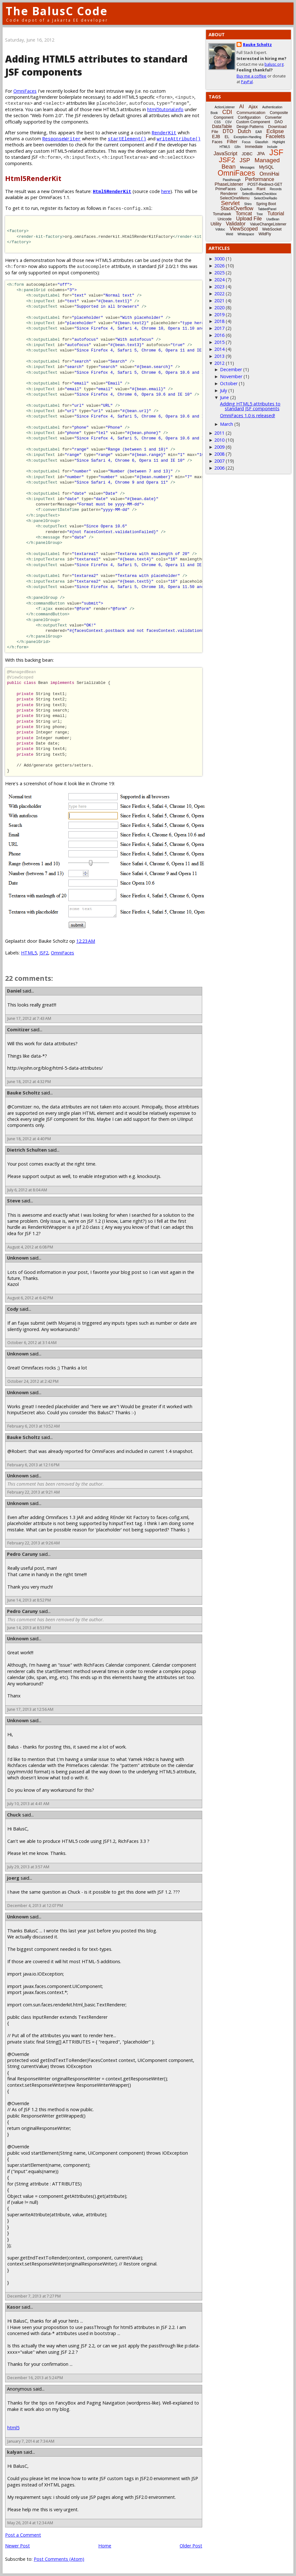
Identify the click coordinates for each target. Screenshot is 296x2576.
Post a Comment (23, 2535)
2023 (219, 287)
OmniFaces (25, 91)
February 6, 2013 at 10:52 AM (33, 1426)
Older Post (191, 2546)
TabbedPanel (267, 209)
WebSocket (272, 229)
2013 (219, 356)
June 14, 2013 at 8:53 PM (29, 1627)
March (226, 424)
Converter (273, 117)
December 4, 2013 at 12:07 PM (35, 1905)
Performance (259, 179)
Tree (259, 214)
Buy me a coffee (251, 76)
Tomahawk (222, 214)
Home (104, 2546)
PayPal (247, 81)
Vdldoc (220, 229)
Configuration (249, 117)
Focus (246, 142)
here (165, 191)
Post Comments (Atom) (59, 2559)
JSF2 (43, 953)
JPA (261, 153)
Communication (251, 112)
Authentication (272, 107)
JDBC (247, 153)
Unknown (18, 1258)
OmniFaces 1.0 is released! (247, 415)
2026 (219, 266)
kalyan (14, 2452)
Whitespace (245, 234)
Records (276, 189)
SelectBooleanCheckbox (259, 194)
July (223, 390)
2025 (219, 273)
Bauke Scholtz (23, 1093)
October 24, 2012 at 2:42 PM (33, 1381)
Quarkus (246, 189)
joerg (13, 1878)
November (231, 376)
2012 (219, 363)
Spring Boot (266, 204)
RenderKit (164, 133)
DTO (228, 131)
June (224, 397)
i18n (237, 147)
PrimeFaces (225, 189)
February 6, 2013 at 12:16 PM (33, 1465)
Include (272, 147)
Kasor (13, 2307)
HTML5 (29, 953)
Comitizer (18, 1030)
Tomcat (244, 213)
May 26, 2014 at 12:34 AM (30, 2523)
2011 (219, 433)
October (228, 383)
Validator (235, 223)
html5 (13, 2428)
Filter (232, 141)
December (231, 369)
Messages (247, 167)
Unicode (224, 219)
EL (226, 137)
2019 (219, 314)
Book (214, 113)
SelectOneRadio (265, 198)
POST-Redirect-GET (265, 184)
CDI (227, 112)
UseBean (272, 219)
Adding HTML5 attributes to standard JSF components (250, 406)
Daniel (14, 991)
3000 (219, 259)
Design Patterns (250, 126)
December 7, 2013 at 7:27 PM (34, 2296)
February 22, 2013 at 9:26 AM (33, 1543)
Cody (12, 1309)
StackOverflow (237, 208)
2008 (219, 454)
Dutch (244, 131)
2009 (219, 447)
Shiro (247, 204)
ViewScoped (244, 228)
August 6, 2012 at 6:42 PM (30, 1298)
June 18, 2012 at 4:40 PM (29, 1138)
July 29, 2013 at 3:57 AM (28, 1867)
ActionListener (225, 107)
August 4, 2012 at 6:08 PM (30, 1247)
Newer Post (17, 2546)
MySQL (266, 167)
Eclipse (275, 131)
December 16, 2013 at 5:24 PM (35, 2377)
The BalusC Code (57, 10)
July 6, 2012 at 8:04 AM (27, 1190)
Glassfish (261, 142)
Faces (217, 142)
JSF (276, 152)
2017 (219, 328)
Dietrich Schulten (27, 1150)
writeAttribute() (179, 139)
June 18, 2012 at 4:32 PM (29, 1081)
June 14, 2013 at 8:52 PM (29, 1600)
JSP (245, 160)
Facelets (275, 136)
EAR (258, 132)
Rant (261, 188)
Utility (215, 223)
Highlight (278, 142)
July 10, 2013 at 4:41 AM (28, 1803)
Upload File (249, 218)
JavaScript (225, 153)
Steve (13, 1201)
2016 (219, 335)
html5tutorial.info (165, 109)
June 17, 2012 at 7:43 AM (29, 1018)
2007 (219, 461)
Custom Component (253, 122)
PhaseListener (229, 184)
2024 (219, 280)
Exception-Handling (247, 137)
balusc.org (274, 64)
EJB (216, 136)
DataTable (222, 126)
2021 (219, 301)
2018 (219, 321)
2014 (219, 349)
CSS (217, 122)
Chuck (14, 1815)
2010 (219, 440)
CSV (228, 122)
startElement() (127, 139)
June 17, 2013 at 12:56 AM (30, 1709)
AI (241, 106)
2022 (219, 294)
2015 (219, 342)
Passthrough (232, 180)
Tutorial (275, 213)
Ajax (253, 106)
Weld (229, 234)
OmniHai (269, 174)
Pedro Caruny (22, 1554)
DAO (278, 122)
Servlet (230, 203)
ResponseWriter (61, 139)
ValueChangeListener (268, 224)
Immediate (254, 146)
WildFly (264, 234)
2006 (219, 468)
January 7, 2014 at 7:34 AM (30, 2441)
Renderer (228, 193)
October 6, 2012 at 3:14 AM (32, 1342)
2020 (219, 307)
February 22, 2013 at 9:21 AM (33, 1492)
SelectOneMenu (234, 198)
